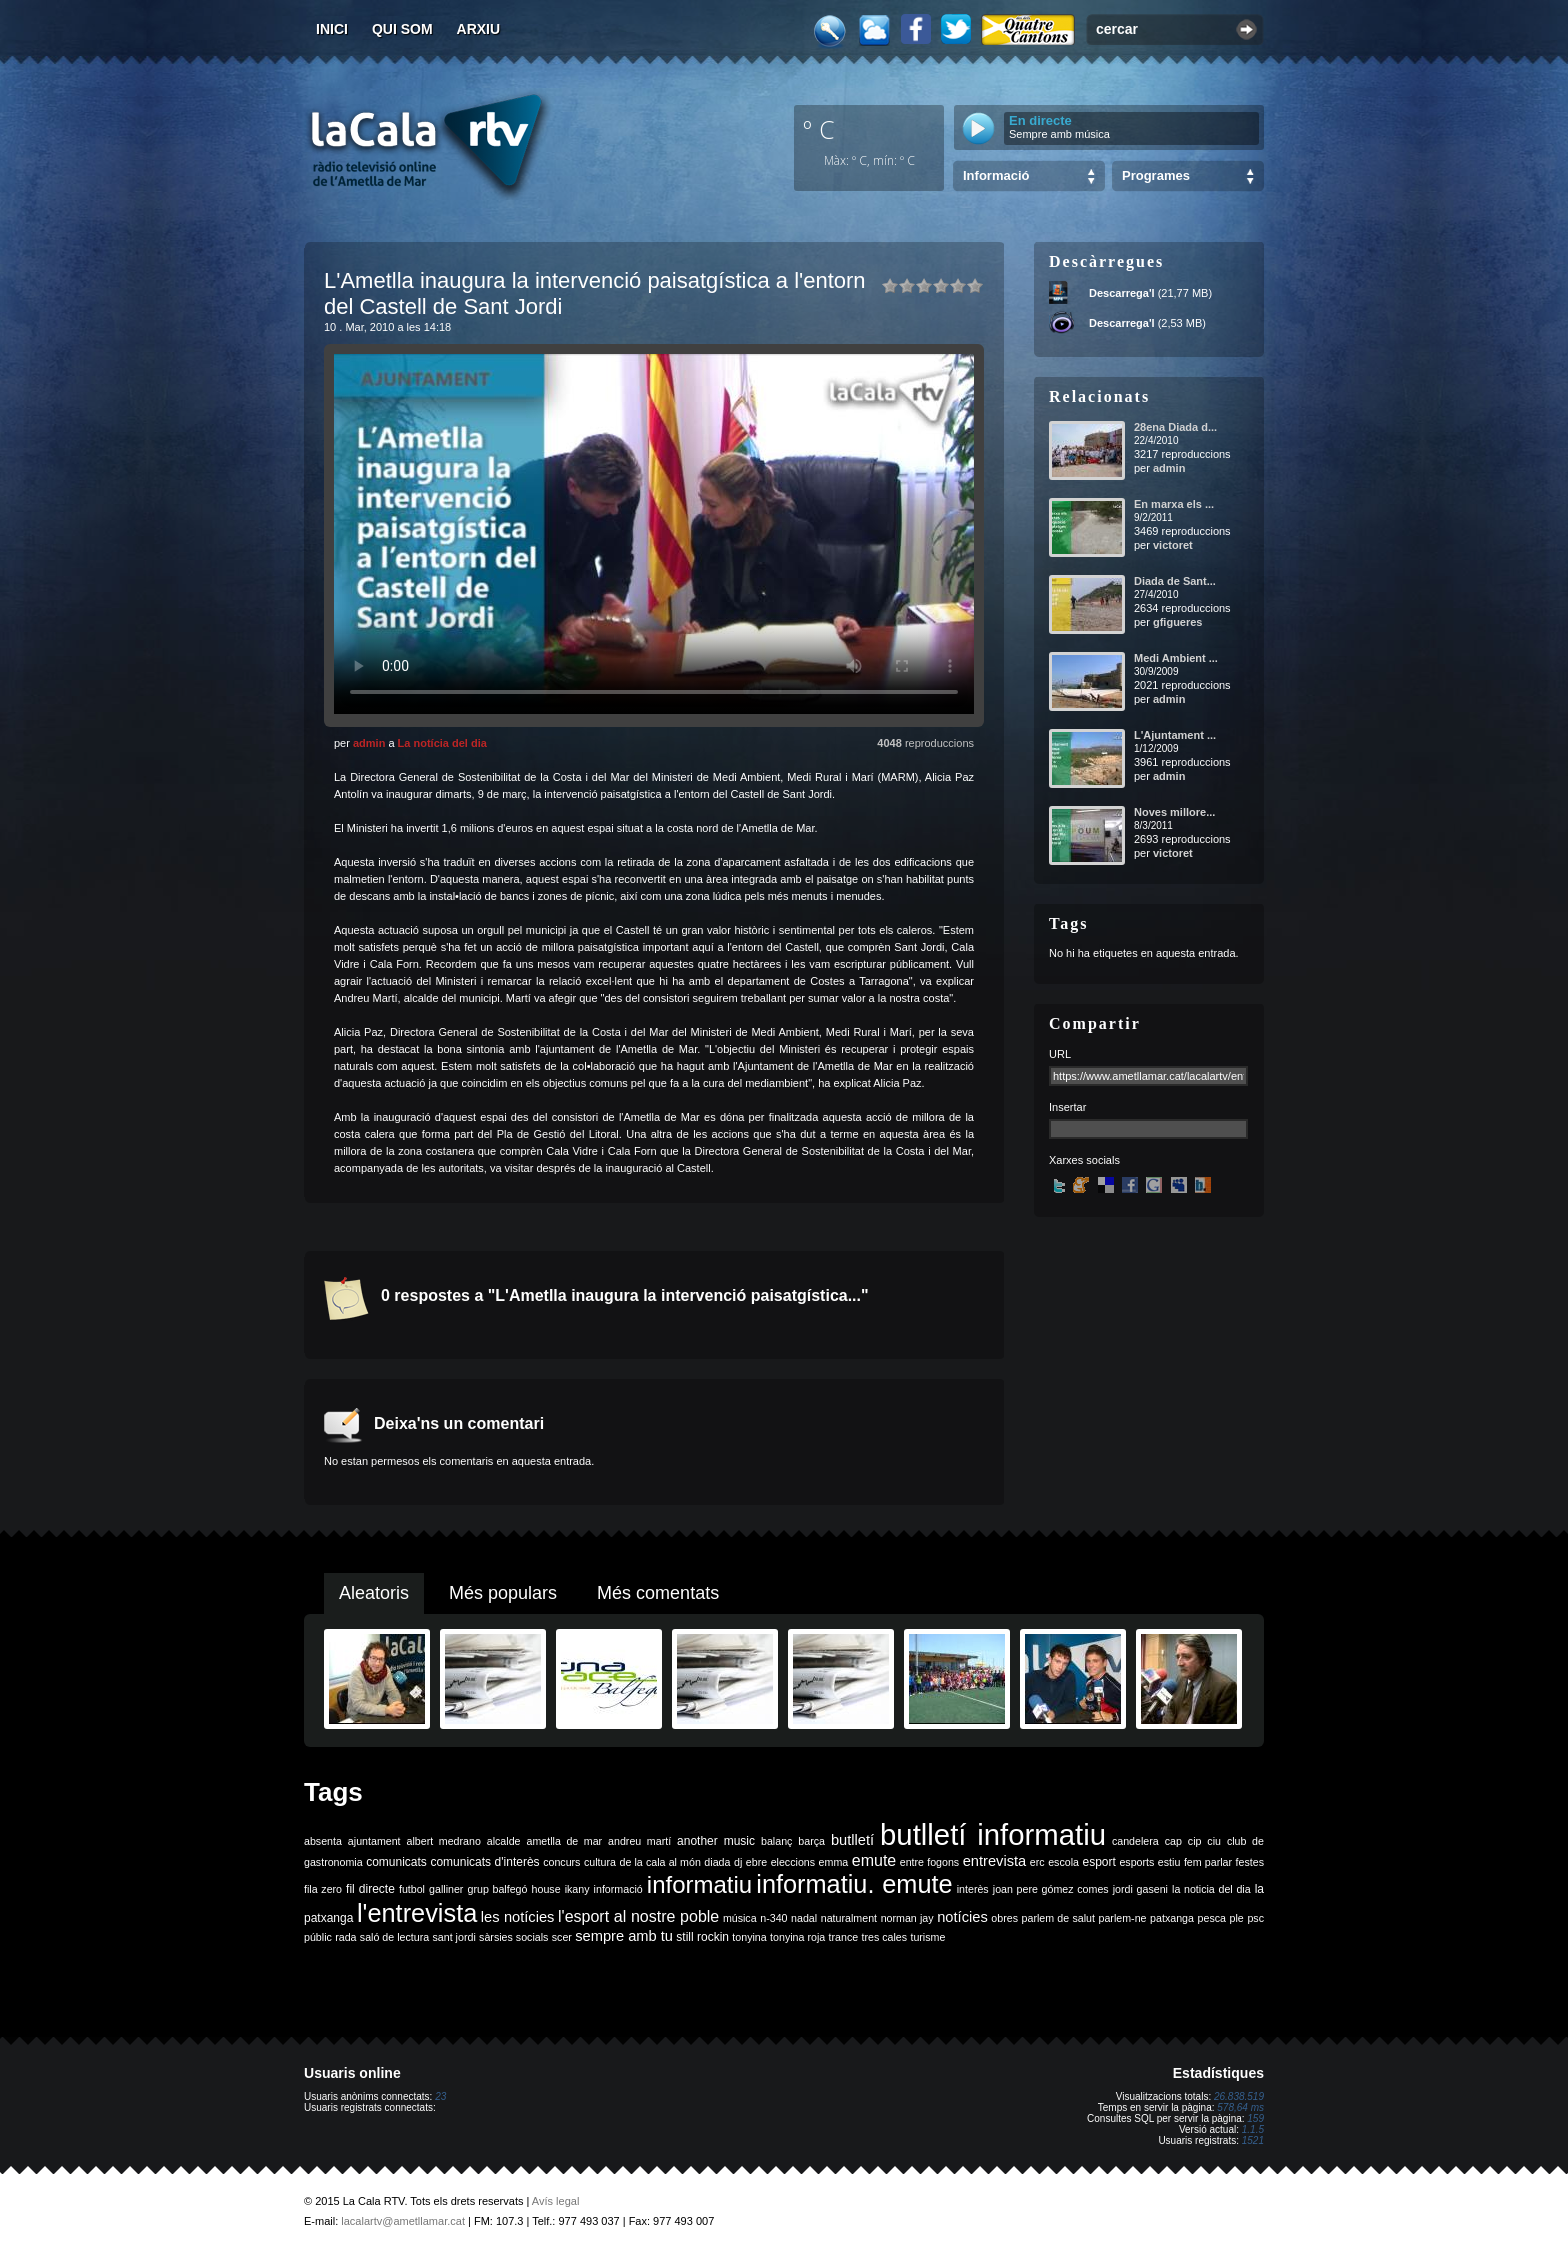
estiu (1169, 1862)
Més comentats (658, 1593)
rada (345, 1937)
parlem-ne (1123, 1918)
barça (811, 1841)
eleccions (793, 1862)
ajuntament (374, 1841)
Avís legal (556, 2201)
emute (874, 1860)
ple (1237, 1918)
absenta (323, 1841)
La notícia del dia (442, 743)
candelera (1135, 1841)
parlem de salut (1058, 1918)
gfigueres (1178, 622)
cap (1173, 1841)
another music (716, 1841)
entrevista (995, 1861)
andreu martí (639, 1841)
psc (1255, 1918)
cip (1195, 1841)
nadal (804, 1918)
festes (1250, 1862)
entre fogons (929, 1862)
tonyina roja (797, 1937)
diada (717, 1862)
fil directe (370, 1889)
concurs (561, 1862)
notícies (962, 1917)
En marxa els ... (1174, 504)
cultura (600, 1862)
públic (318, 1937)
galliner (446, 1889)
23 (440, 2096)
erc (1037, 1862)
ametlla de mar (564, 1841)
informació (618, 1889)
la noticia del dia (1211, 1889)
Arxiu (479, 29)
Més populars (503, 1593)
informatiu (699, 1884)
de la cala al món (660, 1862)
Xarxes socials (1084, 1160)
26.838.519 (1239, 2096)
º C (819, 129)
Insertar (1067, 1107)
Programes (1156, 175)
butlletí (852, 1840)
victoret (1173, 545)
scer (562, 1937)
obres (1004, 1918)
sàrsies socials (513, 1937)
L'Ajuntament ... (1175, 735)
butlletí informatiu (993, 1834)
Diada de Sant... (1175, 581)
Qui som (402, 29)
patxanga (1172, 1918)
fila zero (323, 1889)
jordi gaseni (1140, 1889)
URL (1060, 1054)
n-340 (773, 1918)
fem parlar (1208, 1862)
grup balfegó (497, 1889)
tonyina (749, 1937)
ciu (1214, 1841)
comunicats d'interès (484, 1862)
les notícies (518, 1917)
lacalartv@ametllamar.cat (403, 2221)
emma (834, 1862)
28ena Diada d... (1175, 427)
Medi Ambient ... (1176, 658)
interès (973, 1889)
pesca (1212, 1918)
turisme (927, 1937)
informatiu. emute (854, 1884)
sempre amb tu (624, 1936)
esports (1136, 1862)
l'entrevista (417, 1913)
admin (369, 743)
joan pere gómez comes (1051, 1889)
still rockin (702, 1937)
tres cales (884, 1937)
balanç (776, 1841)
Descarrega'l (1122, 293)
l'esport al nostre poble (638, 1916)
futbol (412, 1889)
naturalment (849, 1918)
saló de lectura (394, 1937)
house (546, 1889)
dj (738, 1862)
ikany (577, 1889)
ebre (756, 1862)
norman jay (907, 1918)
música (740, 1918)
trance (844, 1937)
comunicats (396, 1862)
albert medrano (444, 1841)
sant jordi (454, 1937)
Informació (996, 175)
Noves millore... (1174, 812)
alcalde (504, 1841)
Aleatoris (374, 1593)
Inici (332, 29)
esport (1098, 1862)
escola (1063, 1862)
